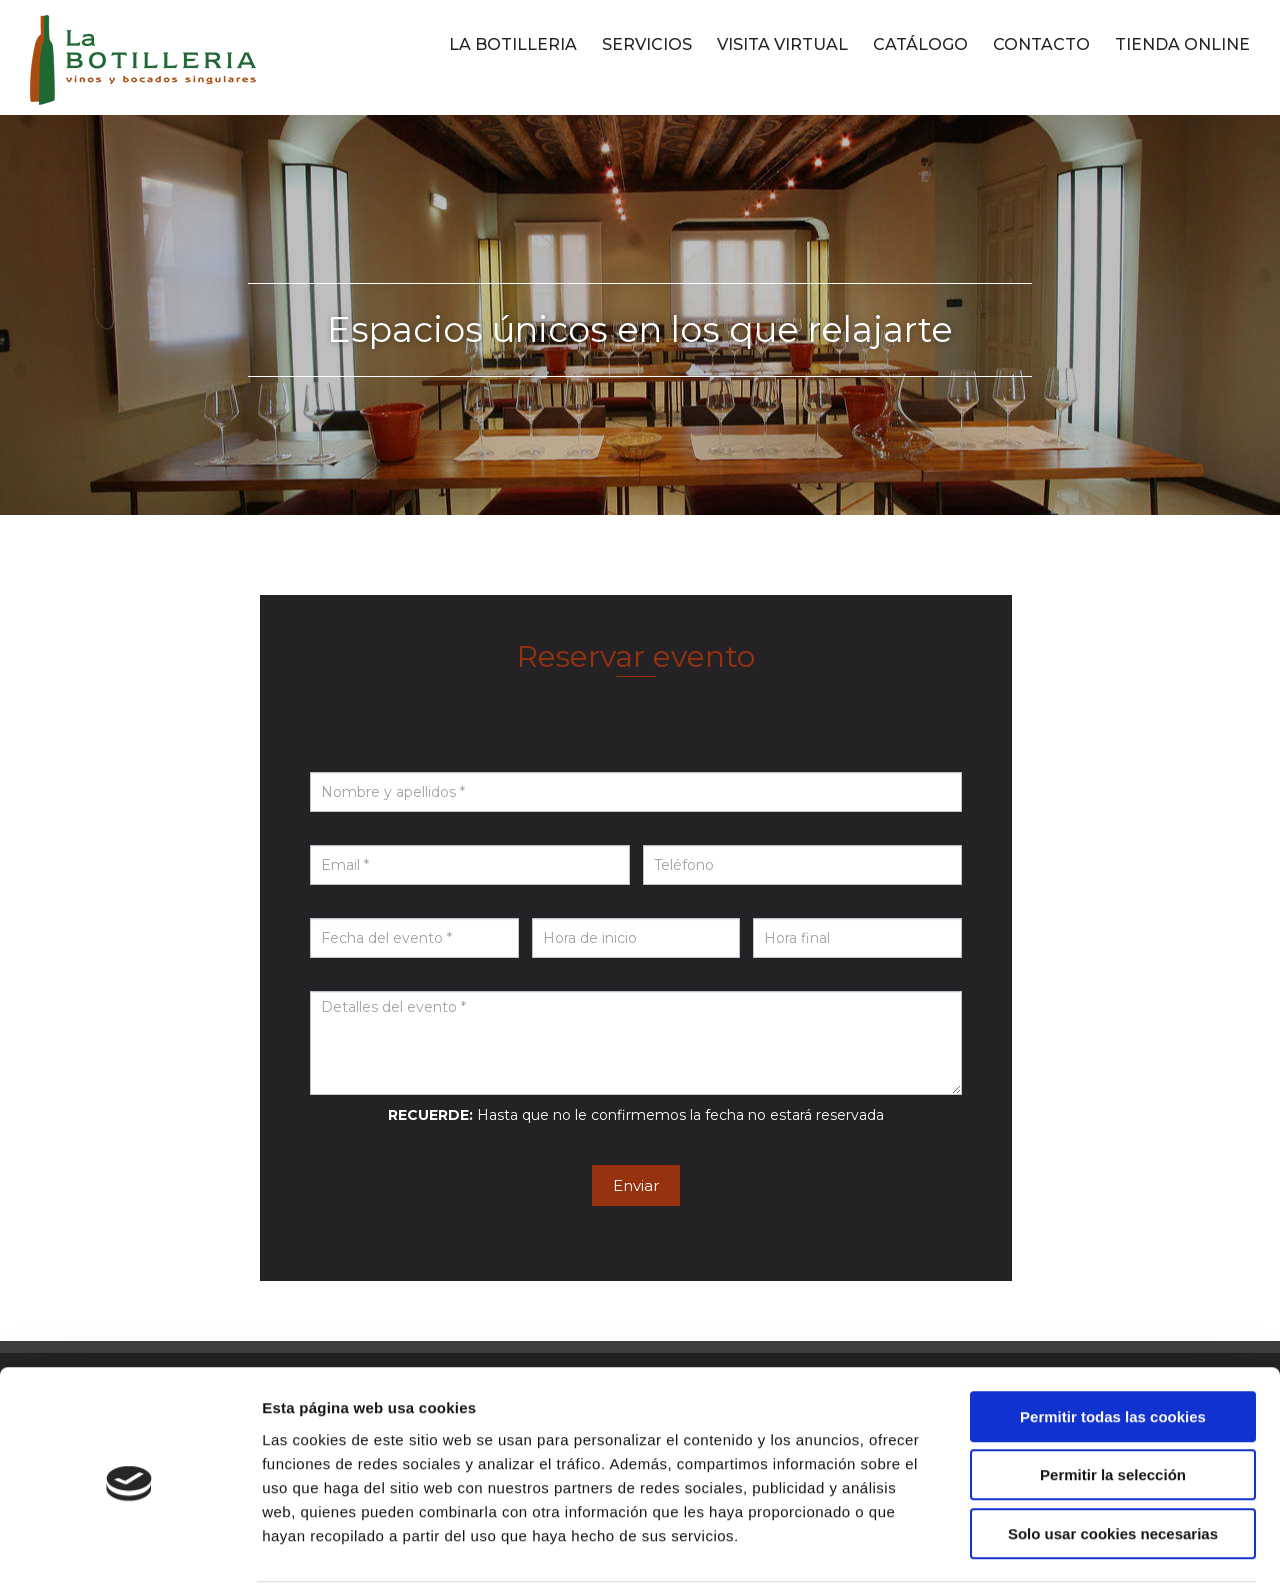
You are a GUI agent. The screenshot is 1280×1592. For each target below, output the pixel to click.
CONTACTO (1041, 44)
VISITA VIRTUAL (782, 44)
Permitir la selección (1113, 1406)
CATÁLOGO (920, 44)
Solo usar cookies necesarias (1113, 1464)
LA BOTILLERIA (513, 44)
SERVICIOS (647, 44)
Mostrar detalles (1074, 1552)
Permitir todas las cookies (1113, 1347)
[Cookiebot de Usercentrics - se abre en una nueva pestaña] (129, 1553)
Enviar (636, 1185)
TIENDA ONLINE (1182, 44)
